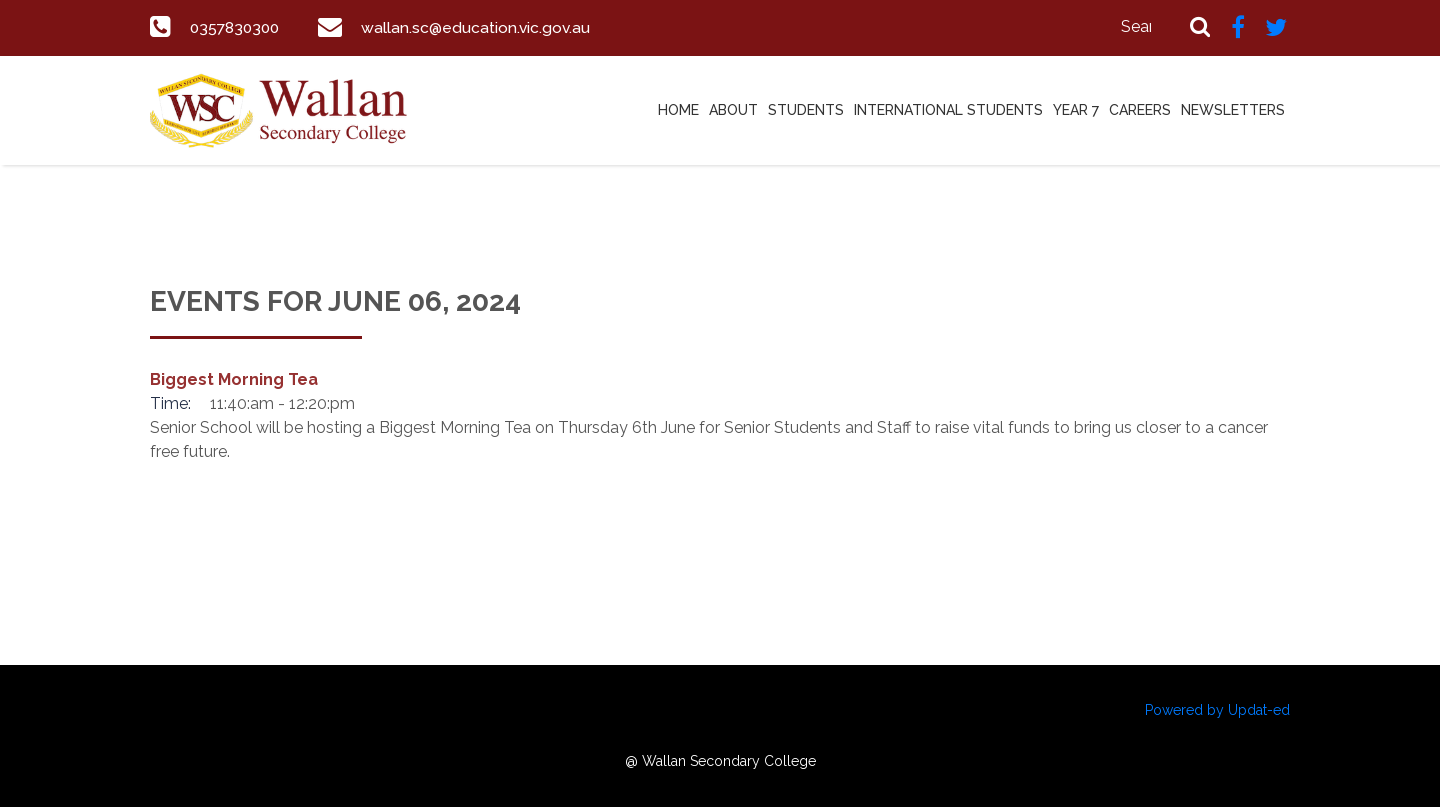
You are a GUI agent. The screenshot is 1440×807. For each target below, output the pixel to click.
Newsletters (1233, 110)
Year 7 (1076, 110)
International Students (948, 110)
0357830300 (237, 27)
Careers (1140, 110)
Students (806, 110)
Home (678, 110)
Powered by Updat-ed (1217, 710)
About (733, 110)
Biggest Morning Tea (234, 379)
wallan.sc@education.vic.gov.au (482, 27)
